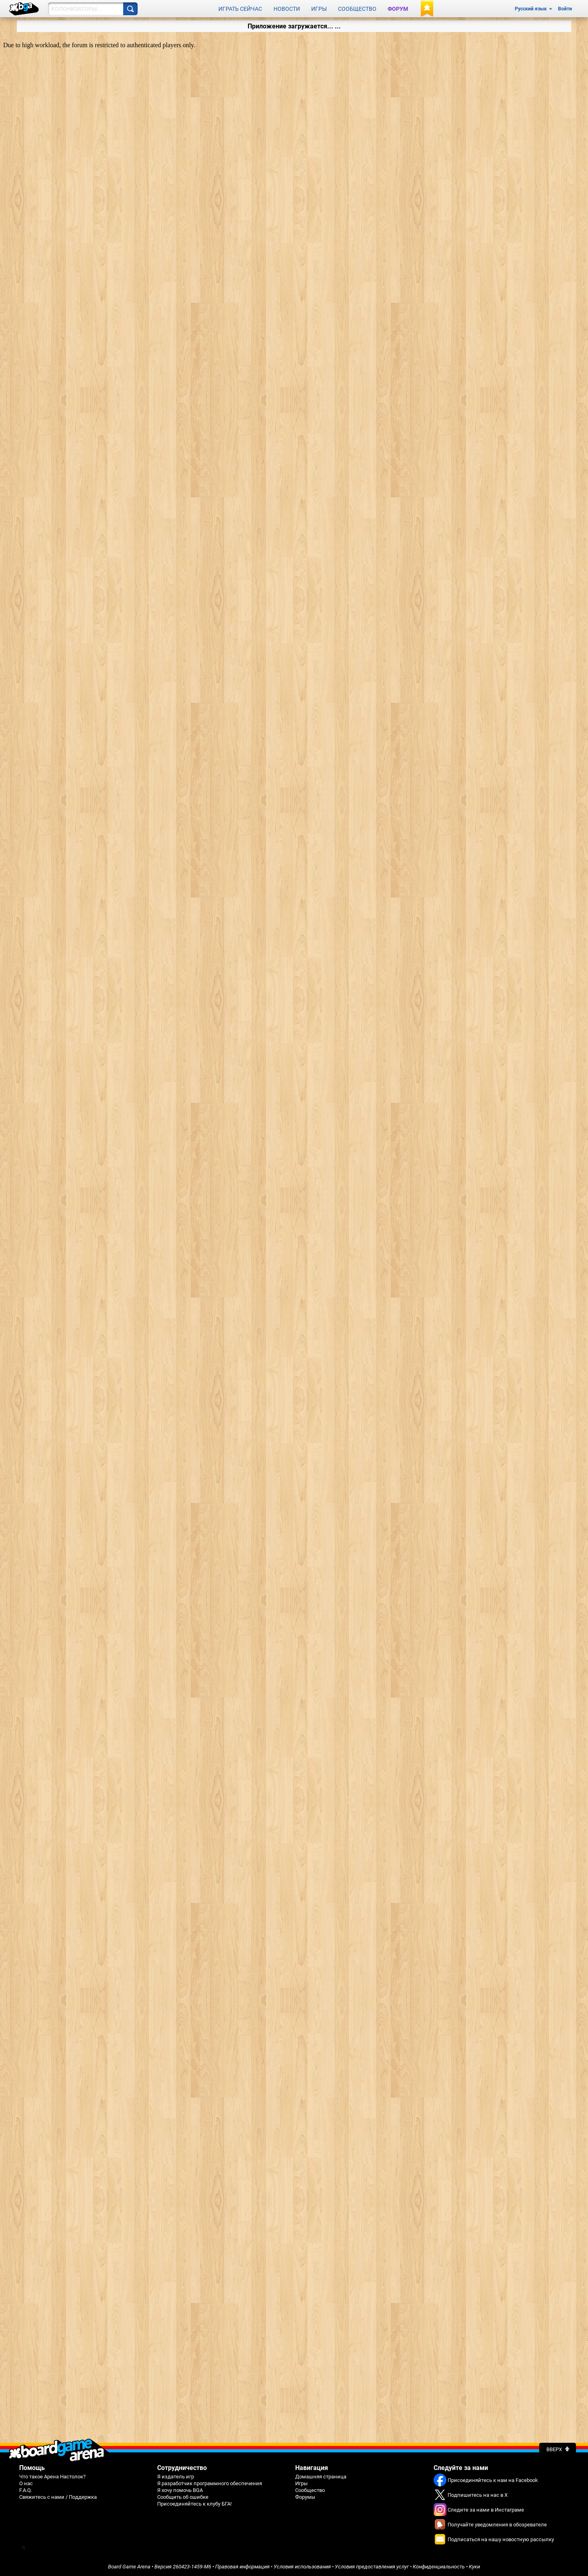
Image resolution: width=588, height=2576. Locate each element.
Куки (474, 2567)
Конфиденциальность (439, 2567)
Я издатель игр (175, 2477)
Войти (565, 9)
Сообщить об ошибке (182, 2497)
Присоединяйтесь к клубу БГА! (194, 2504)
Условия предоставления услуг (372, 2567)
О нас (26, 2483)
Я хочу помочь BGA (180, 2490)
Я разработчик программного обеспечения (209, 2483)
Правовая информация (242, 2567)
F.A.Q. (25, 2490)
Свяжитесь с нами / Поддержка (58, 2497)
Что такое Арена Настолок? (52, 2477)
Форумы (305, 2497)
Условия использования (302, 2567)
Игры (319, 9)
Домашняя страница (320, 2477)
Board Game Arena (129, 2567)
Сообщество (357, 9)
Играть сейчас (240, 9)
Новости (287, 9)
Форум (398, 9)
